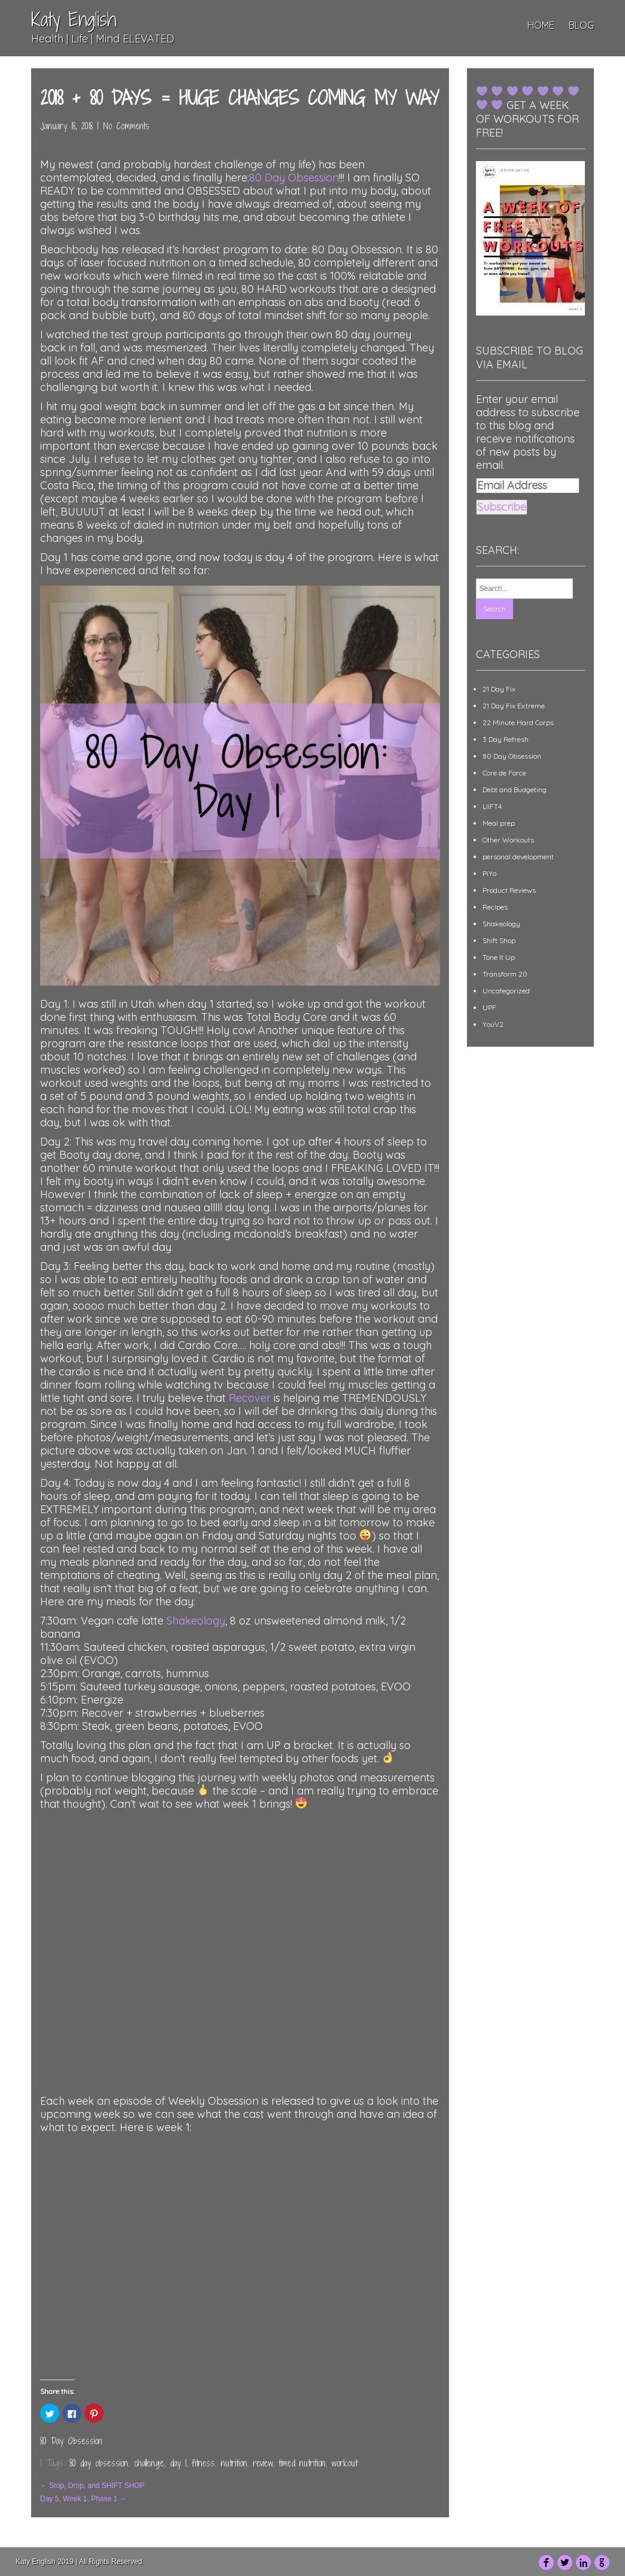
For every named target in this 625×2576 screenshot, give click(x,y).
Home (540, 25)
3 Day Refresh (506, 739)
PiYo (489, 873)
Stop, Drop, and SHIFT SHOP (92, 2485)
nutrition (234, 2463)
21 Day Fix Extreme (514, 705)
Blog (581, 25)
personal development (518, 856)
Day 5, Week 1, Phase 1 (83, 2499)
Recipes (495, 906)
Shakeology (195, 1621)
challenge (149, 2463)
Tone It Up (499, 957)
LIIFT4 (492, 806)
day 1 (178, 2463)
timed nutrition (302, 2463)
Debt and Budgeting (515, 789)
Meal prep (499, 823)
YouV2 (493, 1024)
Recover (250, 1398)
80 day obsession (98, 2463)
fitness (203, 2463)
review (263, 2463)
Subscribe (501, 507)
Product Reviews (509, 890)
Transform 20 (505, 973)
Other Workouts (508, 839)
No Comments (126, 126)
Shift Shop (499, 940)
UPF (489, 1007)
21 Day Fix (499, 688)
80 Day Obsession (294, 177)
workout (344, 2463)
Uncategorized (506, 990)
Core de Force (504, 772)
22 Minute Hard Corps (518, 722)
